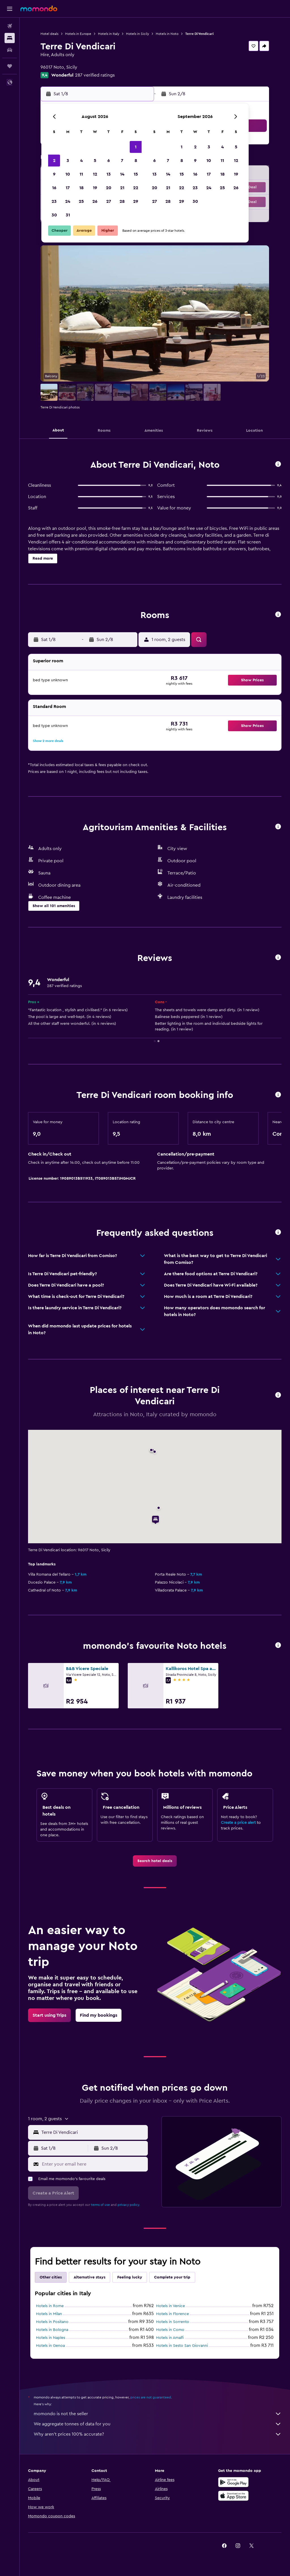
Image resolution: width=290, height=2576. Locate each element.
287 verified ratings (95, 75)
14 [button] (122, 174)
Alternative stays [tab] (89, 2277)
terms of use (100, 2204)
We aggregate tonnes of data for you (158, 2424)
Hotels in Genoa (50, 2346)
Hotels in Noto (167, 33)
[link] (155, 1861)
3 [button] (68, 160)
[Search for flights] (9, 26)
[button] (9, 9)
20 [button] (108, 187)
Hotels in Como (170, 2330)
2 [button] (54, 160)
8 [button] (136, 160)
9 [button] (54, 174)
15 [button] (136, 174)
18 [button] (81, 187)
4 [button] (81, 160)
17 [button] (68, 187)
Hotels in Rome (50, 2306)
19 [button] (95, 187)
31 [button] (68, 215)
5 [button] (95, 160)
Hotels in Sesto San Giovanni (182, 2346)
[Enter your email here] (93, 2164)
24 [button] (67, 201)
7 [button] (122, 160)
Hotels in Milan (49, 2314)
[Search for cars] (9, 50)
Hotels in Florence (172, 2314)
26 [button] (94, 201)
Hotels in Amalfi (170, 2338)
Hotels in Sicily (137, 33)
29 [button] (135, 201)
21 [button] (122, 187)
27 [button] (108, 201)
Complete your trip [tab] (172, 2277)
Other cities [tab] (51, 2277)
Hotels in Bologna (52, 2330)
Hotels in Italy (108, 33)
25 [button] (81, 201)
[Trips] (9, 66)
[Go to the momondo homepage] (38, 8)
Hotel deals (49, 33)
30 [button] (54, 215)
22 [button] (135, 187)
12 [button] (95, 174)
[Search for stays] (9, 38)
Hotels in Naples (50, 2338)
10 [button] (67, 174)
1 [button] (136, 147)
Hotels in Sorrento (172, 2322)
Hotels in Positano (52, 2322)
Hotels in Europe (78, 33)
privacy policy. (129, 2204)
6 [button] (108, 160)
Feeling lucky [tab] (129, 2277)
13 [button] (108, 174)
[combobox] (93, 2132)
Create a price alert (238, 1823)
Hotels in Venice (170, 2306)
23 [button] (54, 201)
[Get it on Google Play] (233, 2482)
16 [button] (54, 187)
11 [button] (81, 174)
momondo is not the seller (158, 2413)
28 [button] (122, 201)
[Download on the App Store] (233, 2496)
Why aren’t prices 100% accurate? (158, 2434)
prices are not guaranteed (150, 2397)
